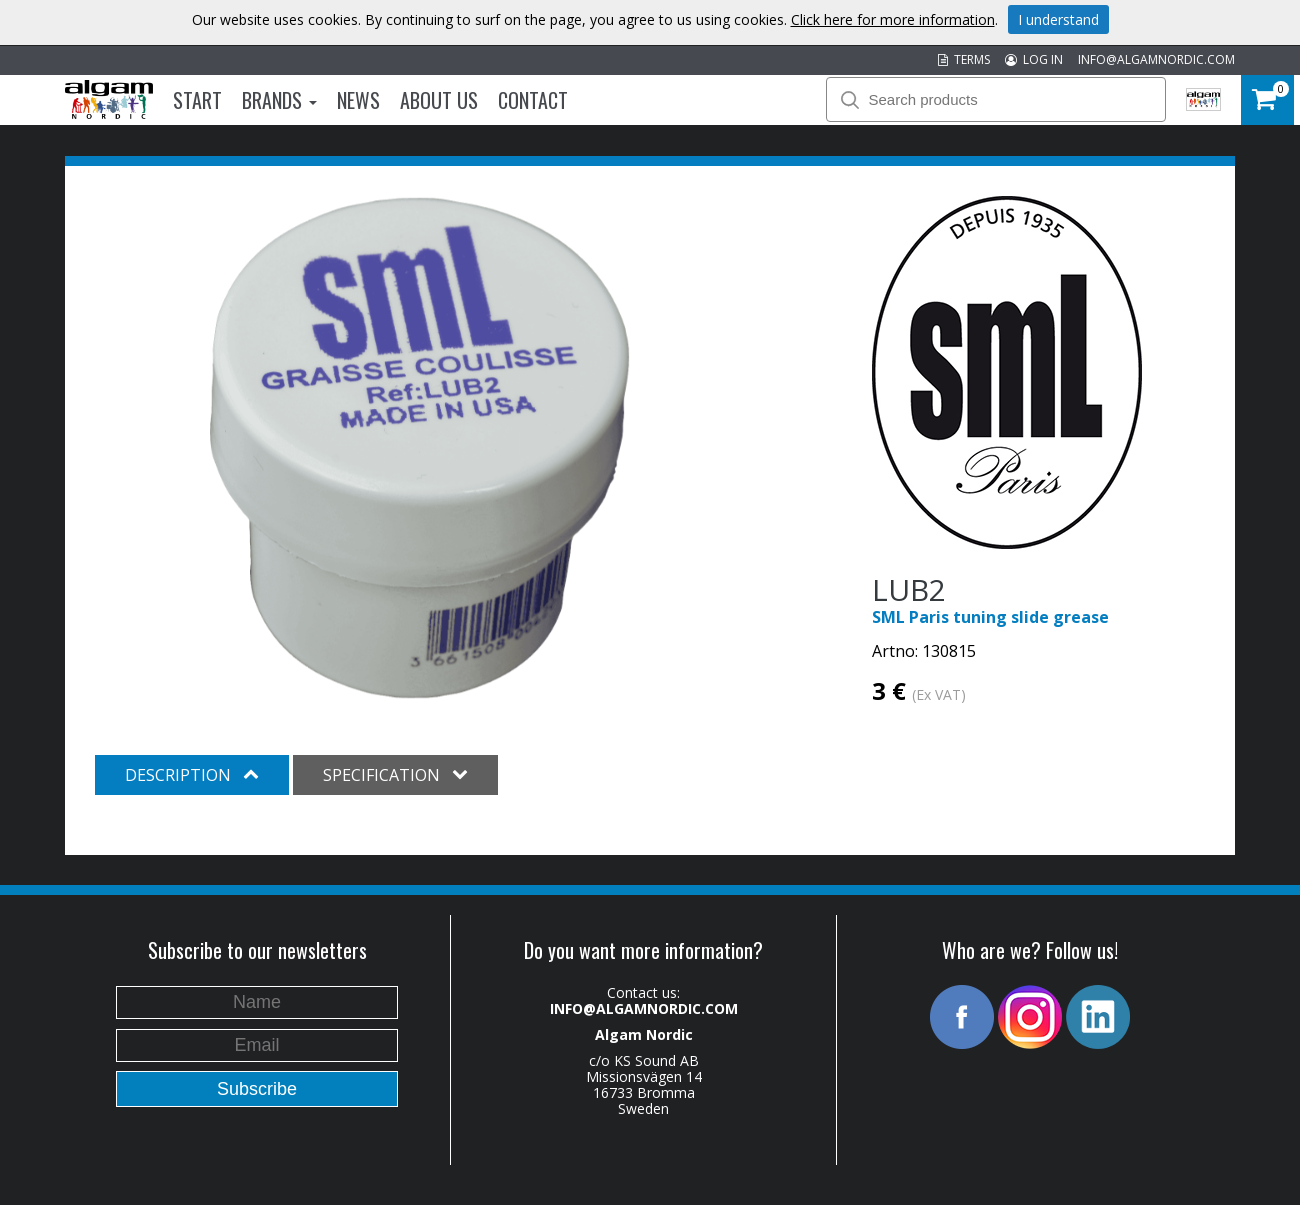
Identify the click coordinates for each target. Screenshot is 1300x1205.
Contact (533, 100)
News (358, 100)
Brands (279, 100)
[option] (419, 448)
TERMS (964, 59)
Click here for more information (893, 19)
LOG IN (1034, 59)
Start (197, 100)
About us (439, 100)
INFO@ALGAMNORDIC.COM (1156, 59)
